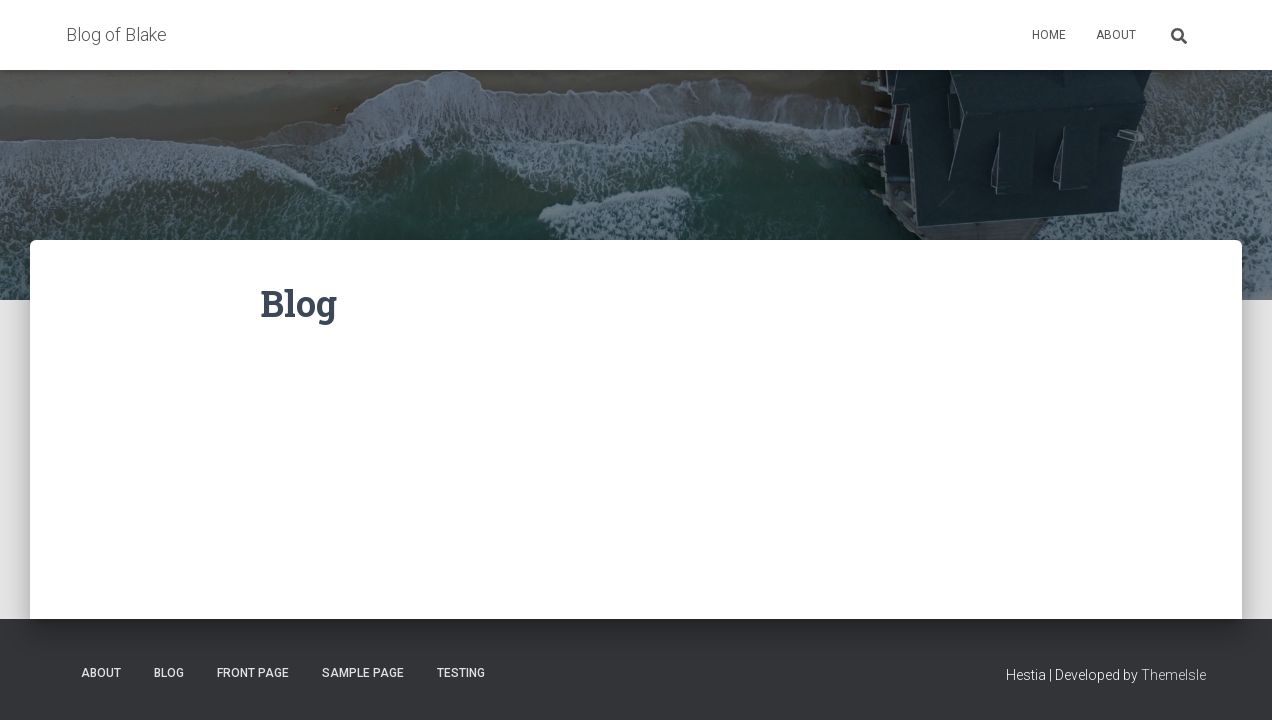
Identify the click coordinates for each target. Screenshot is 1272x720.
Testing (461, 673)
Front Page (253, 673)
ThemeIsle (1173, 675)
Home (1049, 35)
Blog (169, 673)
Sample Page (363, 673)
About (1116, 35)
